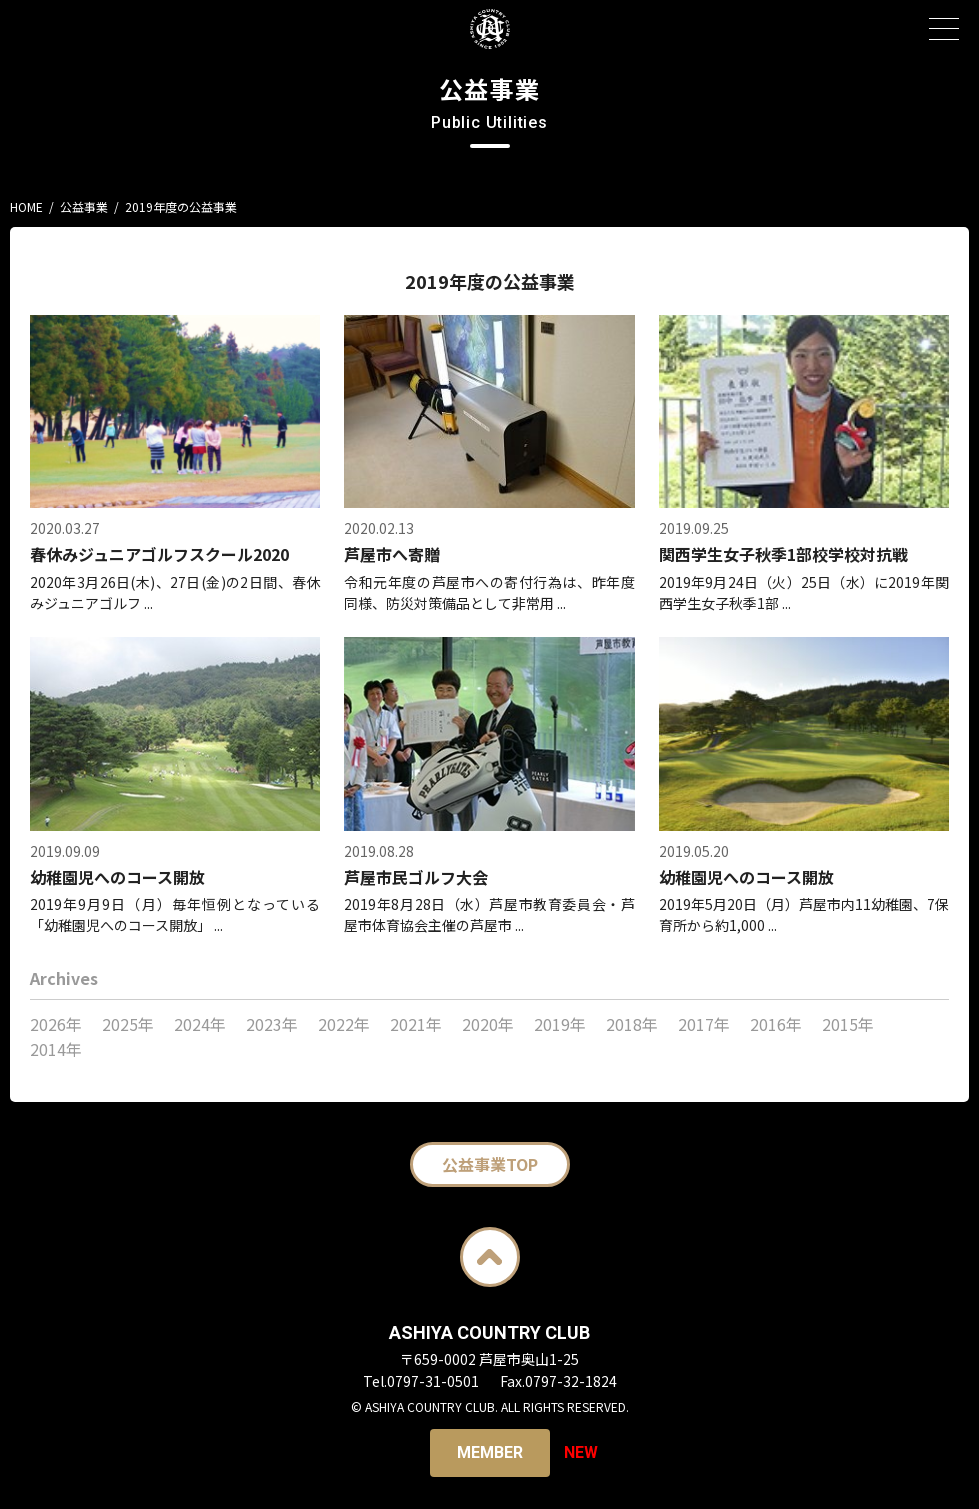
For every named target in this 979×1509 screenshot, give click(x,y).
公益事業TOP (490, 1164)
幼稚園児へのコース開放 (117, 877)
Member (490, 1452)
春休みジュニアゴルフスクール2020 (159, 554)
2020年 (488, 1024)
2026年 (56, 1024)
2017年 (704, 1024)
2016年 (776, 1024)
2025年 (128, 1024)
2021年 (416, 1024)
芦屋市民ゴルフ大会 (416, 877)
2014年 (56, 1049)
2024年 (200, 1024)
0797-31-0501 (433, 1381)
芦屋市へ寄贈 (392, 554)
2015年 (848, 1024)
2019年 (560, 1024)
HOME (26, 206)
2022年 (344, 1024)
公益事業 (84, 206)
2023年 (272, 1024)
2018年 (632, 1024)
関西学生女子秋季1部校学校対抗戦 (783, 554)
